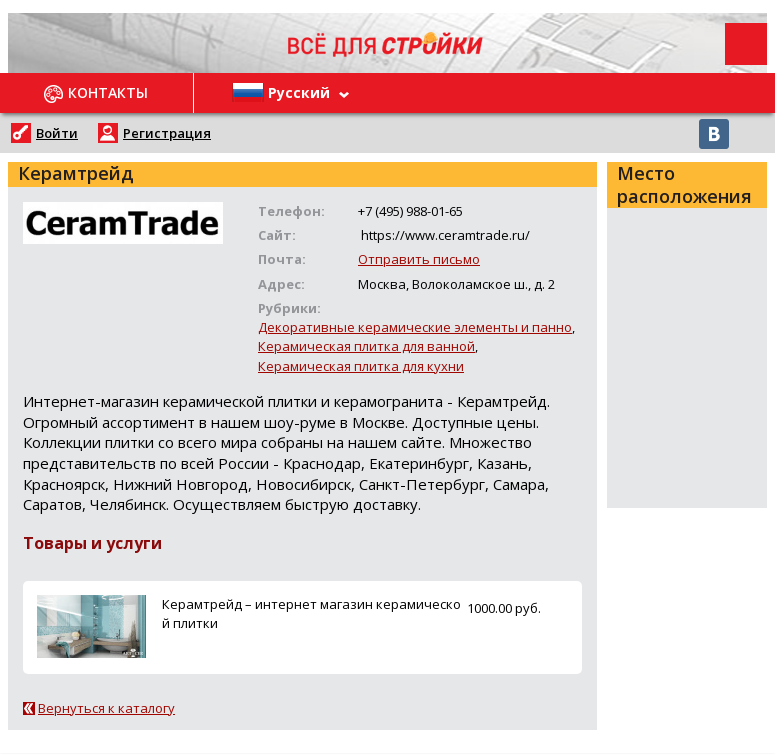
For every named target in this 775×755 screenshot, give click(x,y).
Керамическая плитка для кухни (361, 366)
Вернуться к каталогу (106, 708)
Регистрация (167, 133)
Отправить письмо (419, 259)
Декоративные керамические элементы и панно (415, 327)
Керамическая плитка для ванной (366, 346)
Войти (57, 133)
